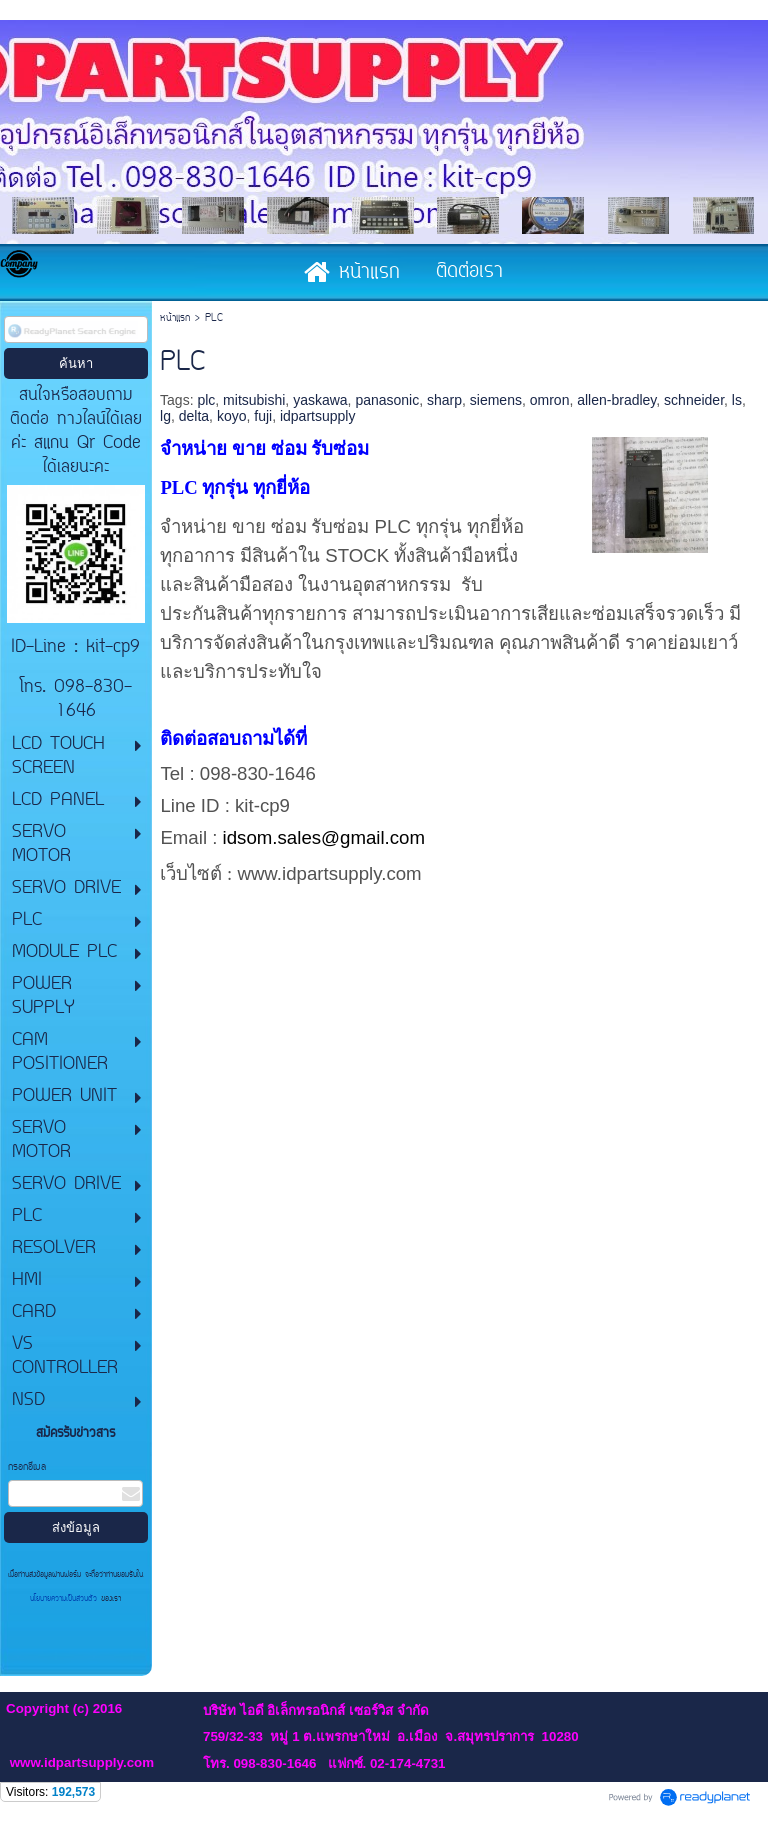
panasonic (387, 400)
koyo (232, 416)
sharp (444, 400)
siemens (496, 400)
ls (737, 400)
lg (165, 416)
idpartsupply (318, 416)
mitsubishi (254, 400)
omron (550, 400)
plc (206, 400)
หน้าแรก (175, 318)
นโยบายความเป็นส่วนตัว (65, 1599)
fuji (263, 416)
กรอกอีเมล (27, 1467)
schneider (694, 400)
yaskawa (320, 400)
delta (194, 416)
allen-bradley (616, 400)
